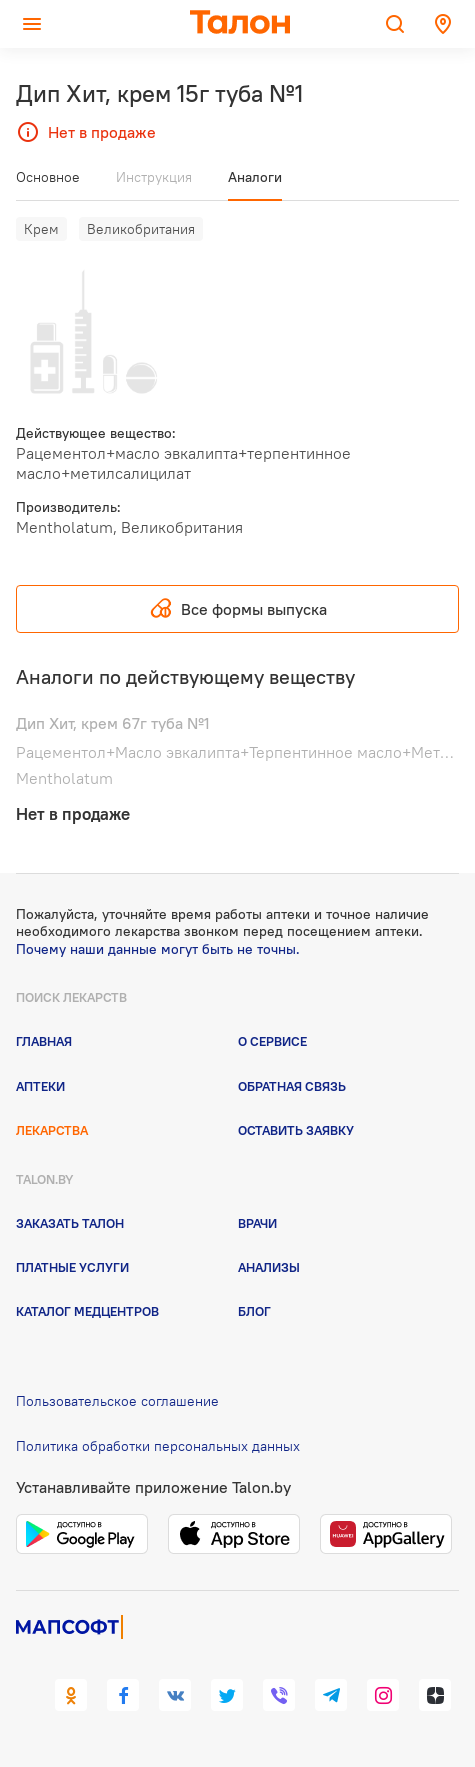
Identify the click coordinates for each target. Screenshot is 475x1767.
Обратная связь (292, 1086)
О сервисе (272, 1041)
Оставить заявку (296, 1130)
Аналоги (255, 177)
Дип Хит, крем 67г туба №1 (113, 723)
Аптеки (40, 1086)
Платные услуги (72, 1267)
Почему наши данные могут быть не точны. (158, 949)
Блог (254, 1311)
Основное (48, 177)
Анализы (269, 1267)
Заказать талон (70, 1223)
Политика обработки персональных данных (158, 1446)
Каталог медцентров (87, 1311)
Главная (44, 1041)
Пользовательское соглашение (117, 1401)
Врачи (257, 1223)
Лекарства (52, 1130)
